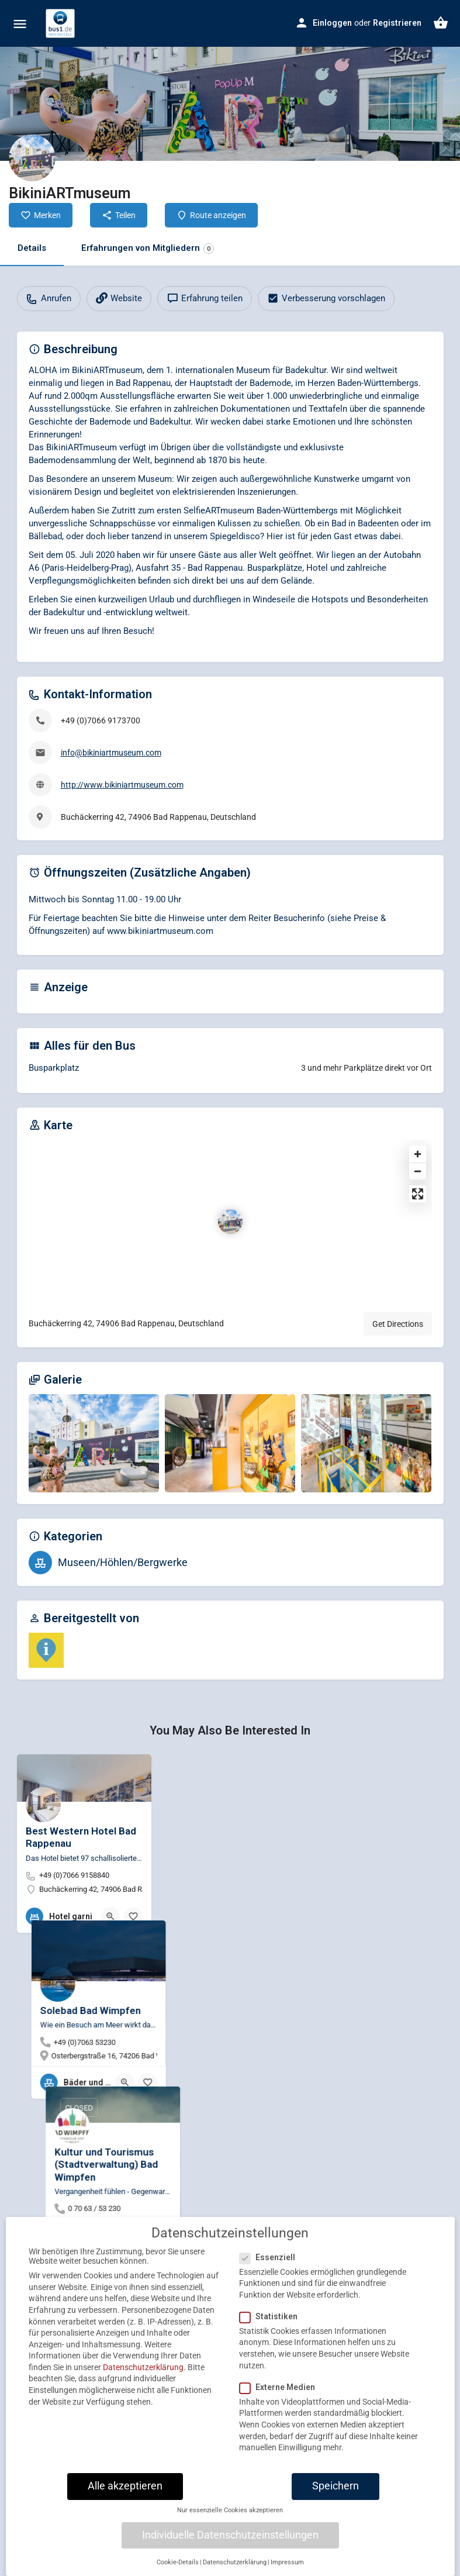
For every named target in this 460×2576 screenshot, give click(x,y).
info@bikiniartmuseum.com (111, 752)
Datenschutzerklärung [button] (235, 2568)
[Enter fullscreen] (417, 1193)
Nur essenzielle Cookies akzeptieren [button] (230, 2516)
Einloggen (332, 22)
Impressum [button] (287, 2568)
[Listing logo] (32, 158)
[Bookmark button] (133, 1916)
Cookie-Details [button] (178, 2568)
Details (32, 248)
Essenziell (271, 2263)
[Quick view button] (110, 1916)
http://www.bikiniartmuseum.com (122, 784)
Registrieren (397, 22)
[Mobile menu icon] (20, 23)
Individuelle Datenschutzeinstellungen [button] (230, 2541)
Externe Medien (281, 2393)
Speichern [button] (335, 2492)
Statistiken (272, 2322)
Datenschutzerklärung (143, 2373)
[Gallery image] (94, 1443)
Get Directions (397, 1324)
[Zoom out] (417, 1171)
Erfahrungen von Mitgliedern (147, 248)
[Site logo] (62, 23)
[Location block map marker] (230, 1221)
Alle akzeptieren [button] (125, 2492)
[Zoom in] (417, 1154)
